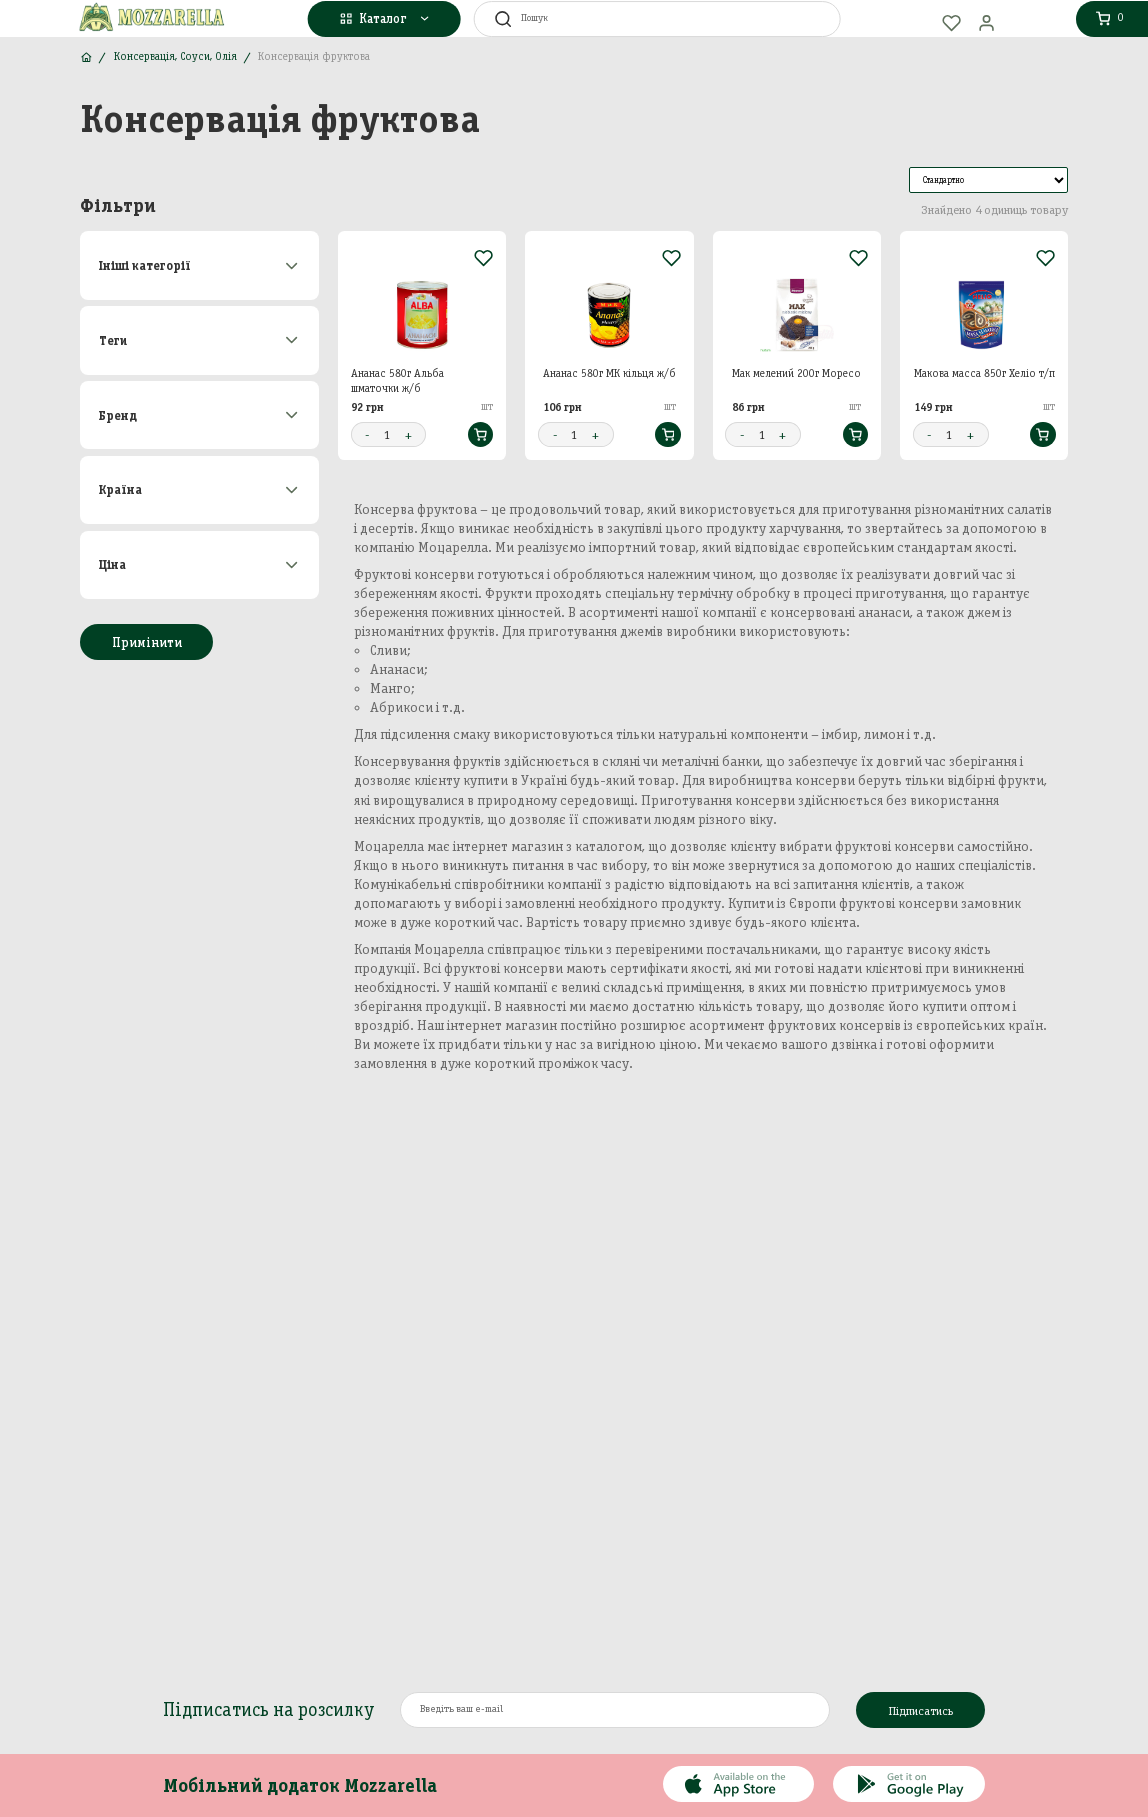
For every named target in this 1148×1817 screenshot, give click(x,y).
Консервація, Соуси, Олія (175, 56)
